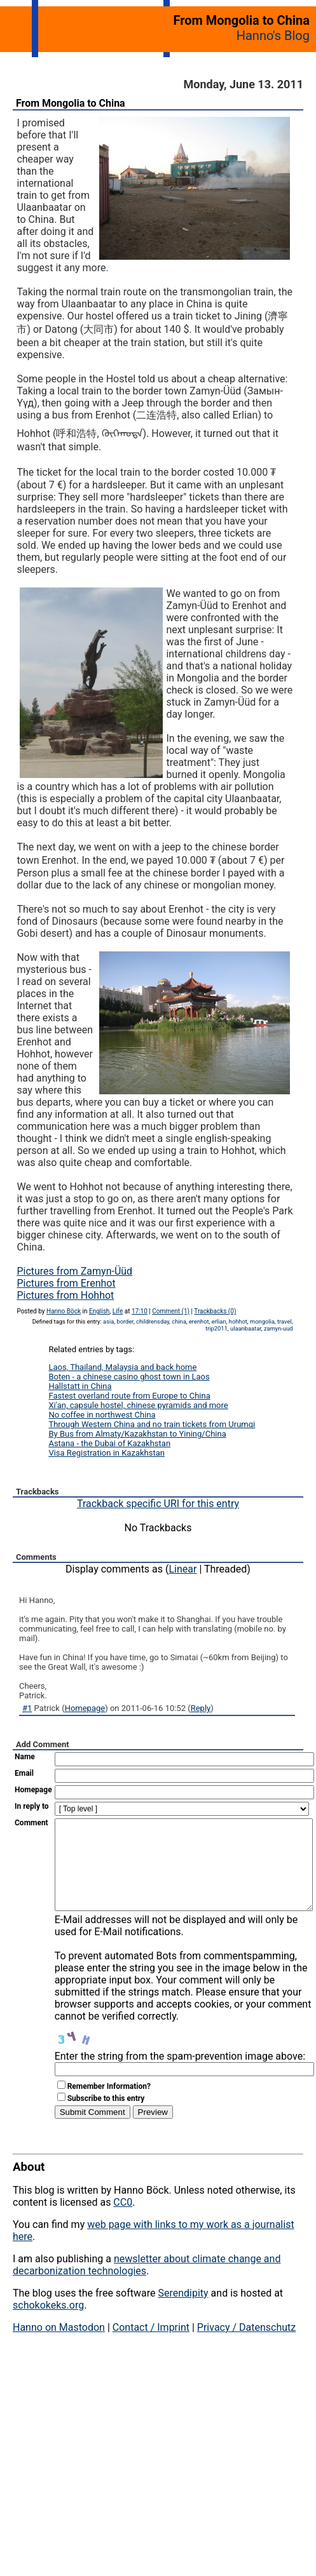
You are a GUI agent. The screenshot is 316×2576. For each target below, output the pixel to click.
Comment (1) (170, 1311)
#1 (27, 1708)
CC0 (122, 2221)
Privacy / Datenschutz (246, 2346)
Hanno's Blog (273, 35)
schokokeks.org (48, 2324)
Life (118, 1311)
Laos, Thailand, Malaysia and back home (122, 1367)
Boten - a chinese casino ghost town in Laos (128, 1376)
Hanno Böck (63, 1311)
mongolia (262, 1321)
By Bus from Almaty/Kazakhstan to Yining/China (137, 1434)
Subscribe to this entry (106, 2117)
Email (24, 1773)
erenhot (199, 1321)
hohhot (238, 1321)
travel (284, 1321)
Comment (31, 1822)
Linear (183, 1569)
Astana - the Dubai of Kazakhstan (109, 1443)
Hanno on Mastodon (59, 2346)
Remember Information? (109, 2105)
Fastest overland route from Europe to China (129, 1395)
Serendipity (183, 2312)
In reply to (32, 1806)
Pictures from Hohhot (65, 1295)
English (99, 1311)
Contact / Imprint (151, 2346)
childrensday (152, 1321)
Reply (201, 1708)
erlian (219, 1321)
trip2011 (216, 1328)
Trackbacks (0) (215, 1311)
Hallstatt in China (79, 1386)
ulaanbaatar (245, 1328)
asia (108, 1321)
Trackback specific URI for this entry (158, 1504)
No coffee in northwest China (101, 1414)
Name (25, 1756)
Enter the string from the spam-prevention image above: (180, 2075)
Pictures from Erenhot (66, 1283)
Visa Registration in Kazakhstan (106, 1453)
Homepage (85, 1708)
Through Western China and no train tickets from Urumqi (151, 1424)
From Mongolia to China (70, 103)
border (124, 1321)
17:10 (140, 1311)
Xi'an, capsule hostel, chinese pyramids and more (138, 1405)
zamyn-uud (278, 1328)
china (179, 1321)
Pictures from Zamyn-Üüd (74, 1271)
